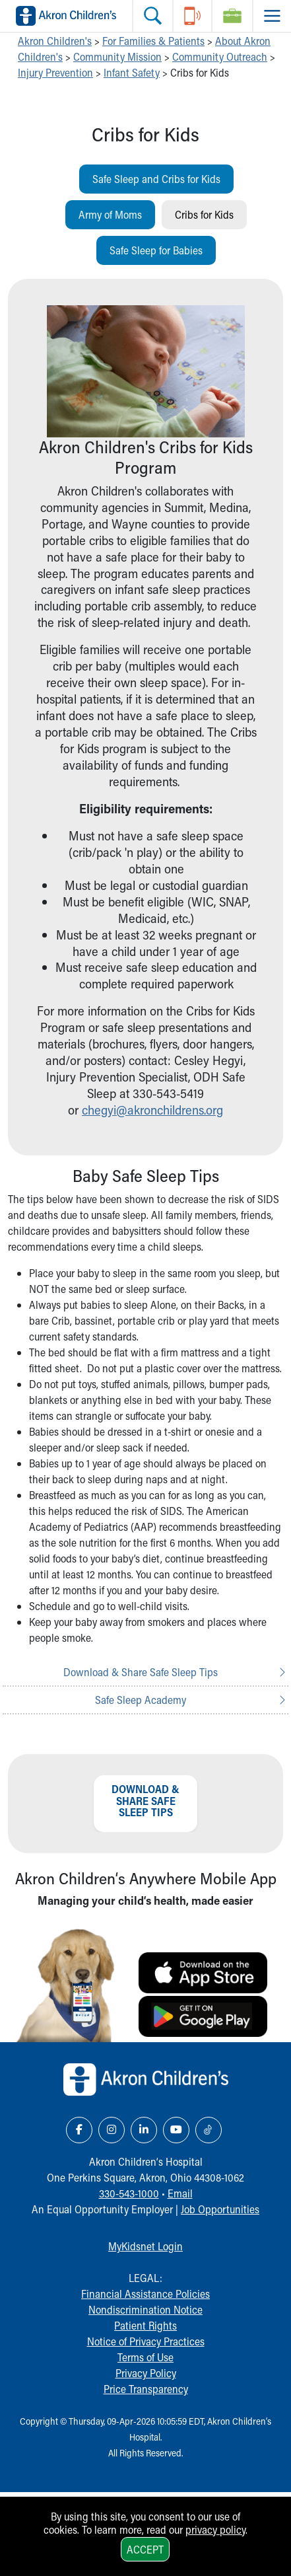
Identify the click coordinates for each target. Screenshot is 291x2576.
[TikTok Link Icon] (208, 2130)
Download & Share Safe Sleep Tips (140, 1672)
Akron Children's (55, 41)
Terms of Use (145, 2357)
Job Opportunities (220, 2209)
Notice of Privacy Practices (146, 2341)
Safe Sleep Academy (140, 1700)
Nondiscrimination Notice (145, 2309)
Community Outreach (219, 56)
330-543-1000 (129, 2193)
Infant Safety (132, 72)
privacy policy (215, 2529)
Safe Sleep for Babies (156, 250)
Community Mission (117, 56)
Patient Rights (145, 2325)
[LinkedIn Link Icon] (144, 2130)
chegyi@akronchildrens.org (152, 1109)
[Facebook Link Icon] (79, 2130)
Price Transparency (146, 2389)
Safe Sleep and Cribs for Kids (156, 179)
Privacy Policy (145, 2373)
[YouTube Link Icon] (176, 2130)
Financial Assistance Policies (145, 2293)
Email (180, 2193)
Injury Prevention (55, 72)
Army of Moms (110, 214)
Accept (145, 2549)
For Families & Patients (153, 41)
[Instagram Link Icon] (111, 2130)
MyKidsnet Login (145, 2246)
